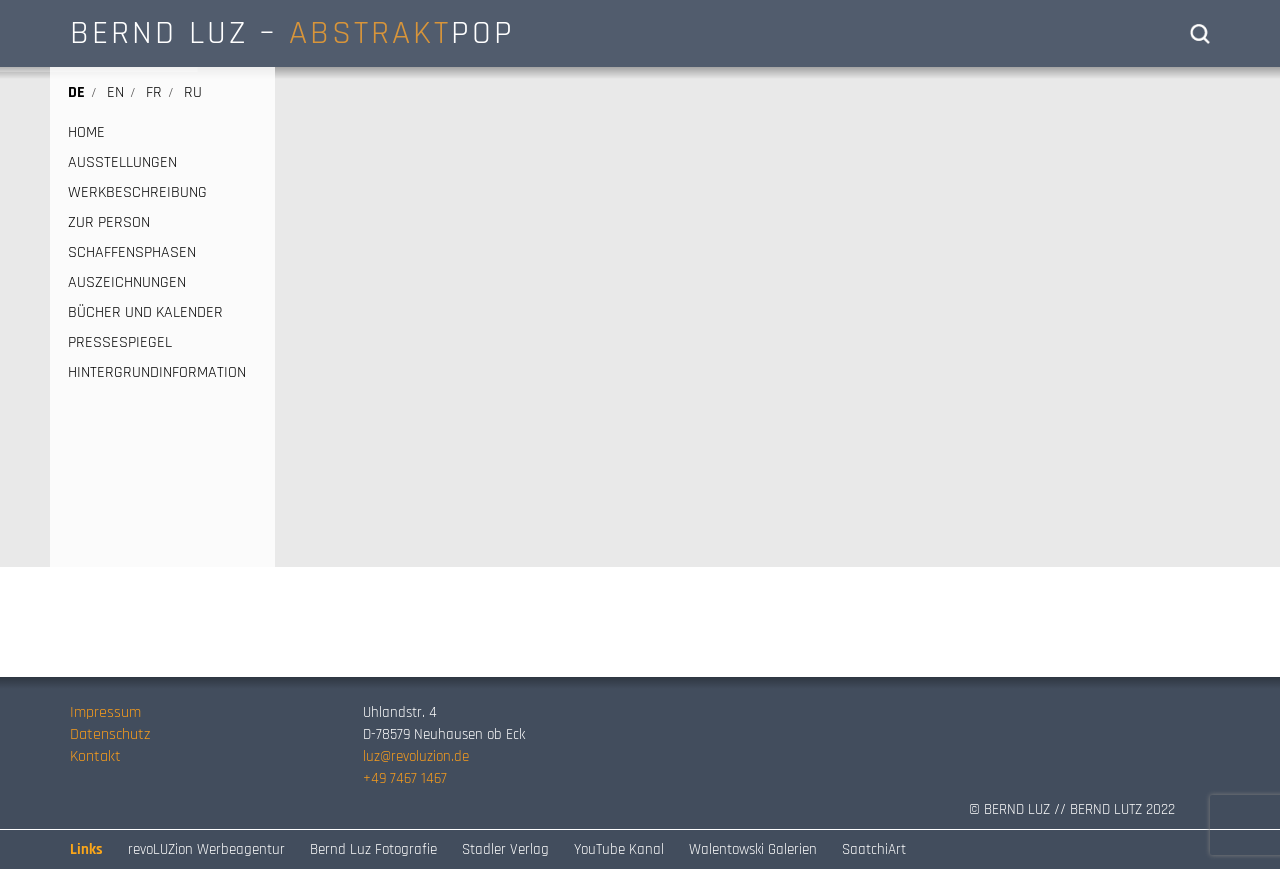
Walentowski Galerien (753, 849)
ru (193, 92)
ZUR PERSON (109, 223)
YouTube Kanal (619, 849)
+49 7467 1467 (405, 778)
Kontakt (95, 756)
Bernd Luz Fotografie (373, 849)
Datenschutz (110, 734)
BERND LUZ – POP (292, 33)
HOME (86, 133)
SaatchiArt (874, 849)
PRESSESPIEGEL (120, 343)
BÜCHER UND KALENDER (145, 313)
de (76, 92)
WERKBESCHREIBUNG (137, 193)
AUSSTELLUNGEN (122, 163)
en (115, 92)
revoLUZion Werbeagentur (206, 849)
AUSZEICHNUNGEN (127, 283)
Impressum (105, 712)
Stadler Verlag (505, 849)
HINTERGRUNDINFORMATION (157, 373)
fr (154, 92)
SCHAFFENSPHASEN (132, 253)
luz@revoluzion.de (416, 756)
